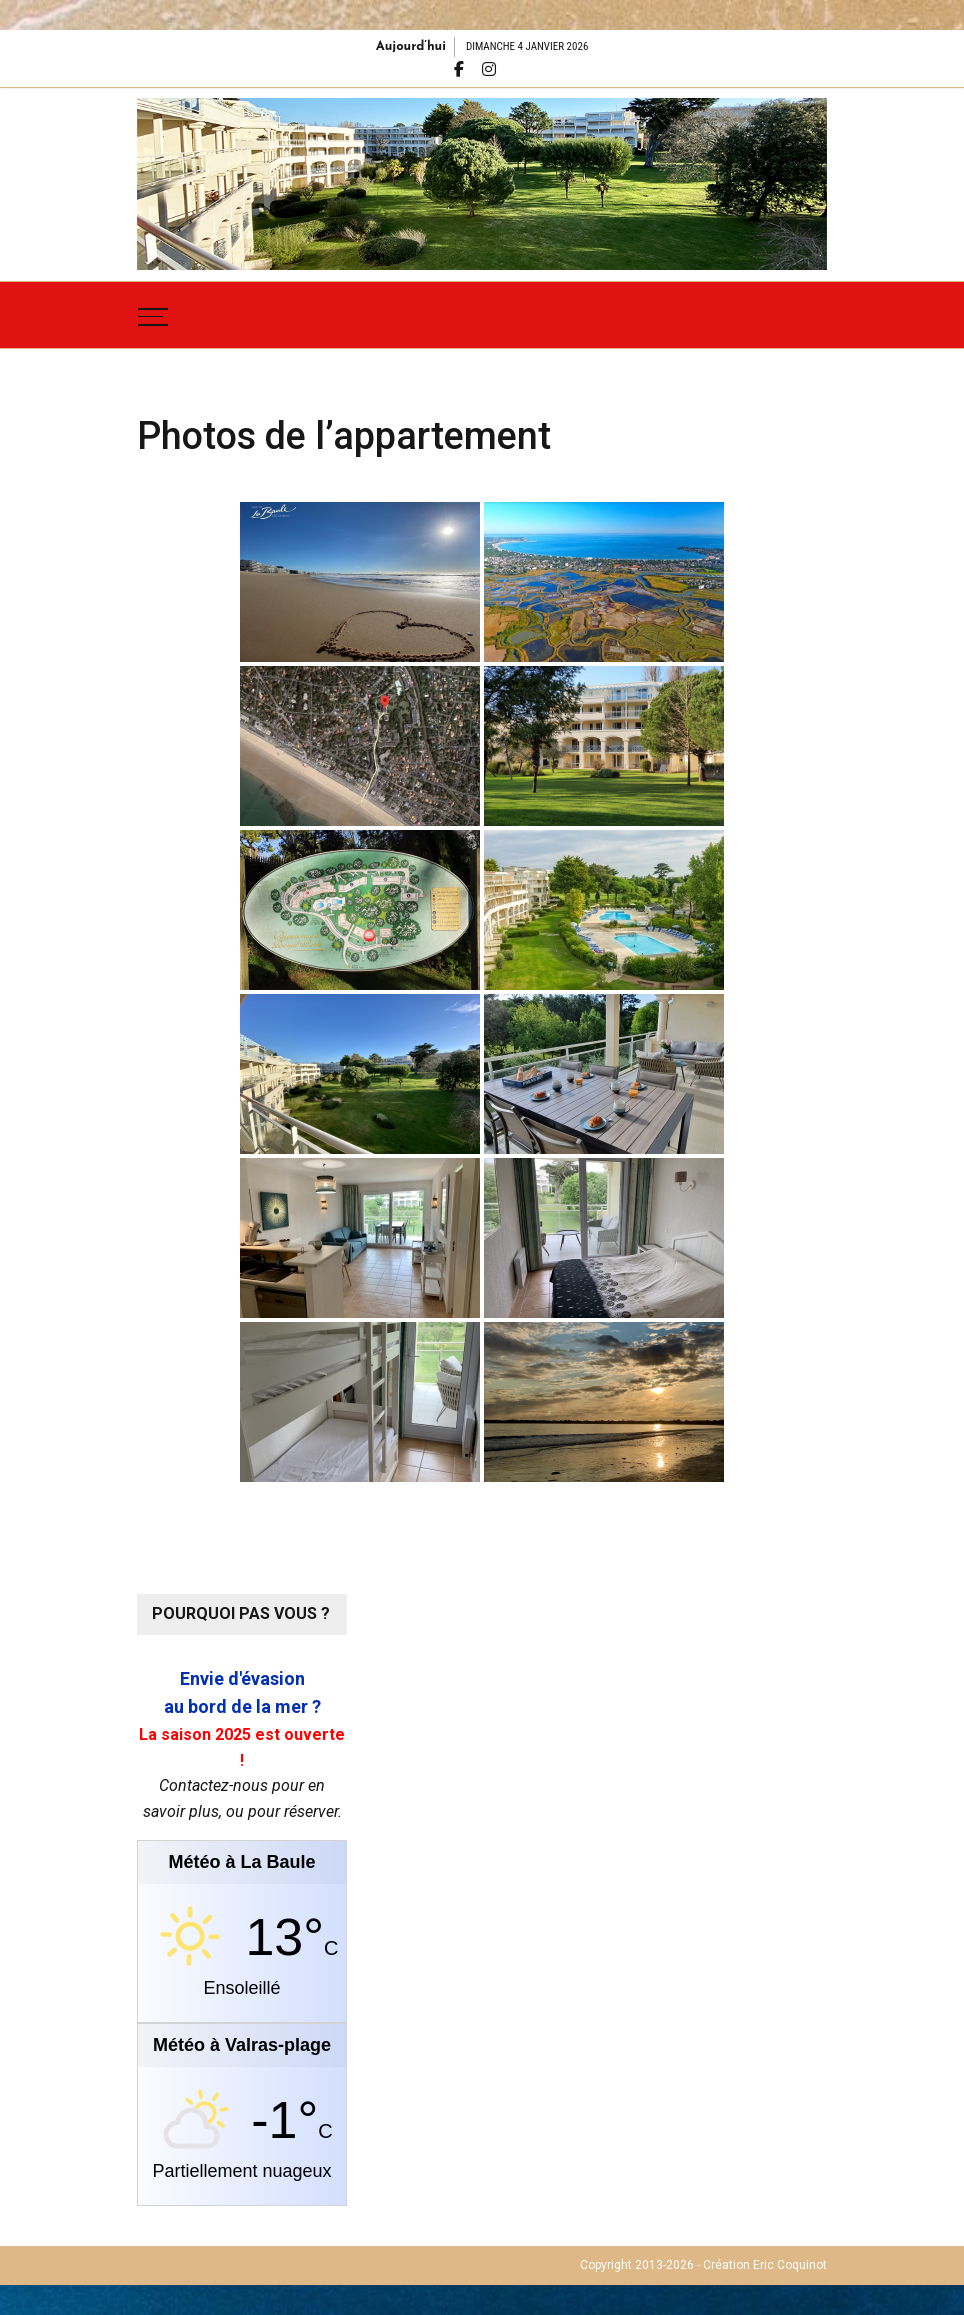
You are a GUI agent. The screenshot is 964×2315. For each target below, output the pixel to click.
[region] (482, 184)
